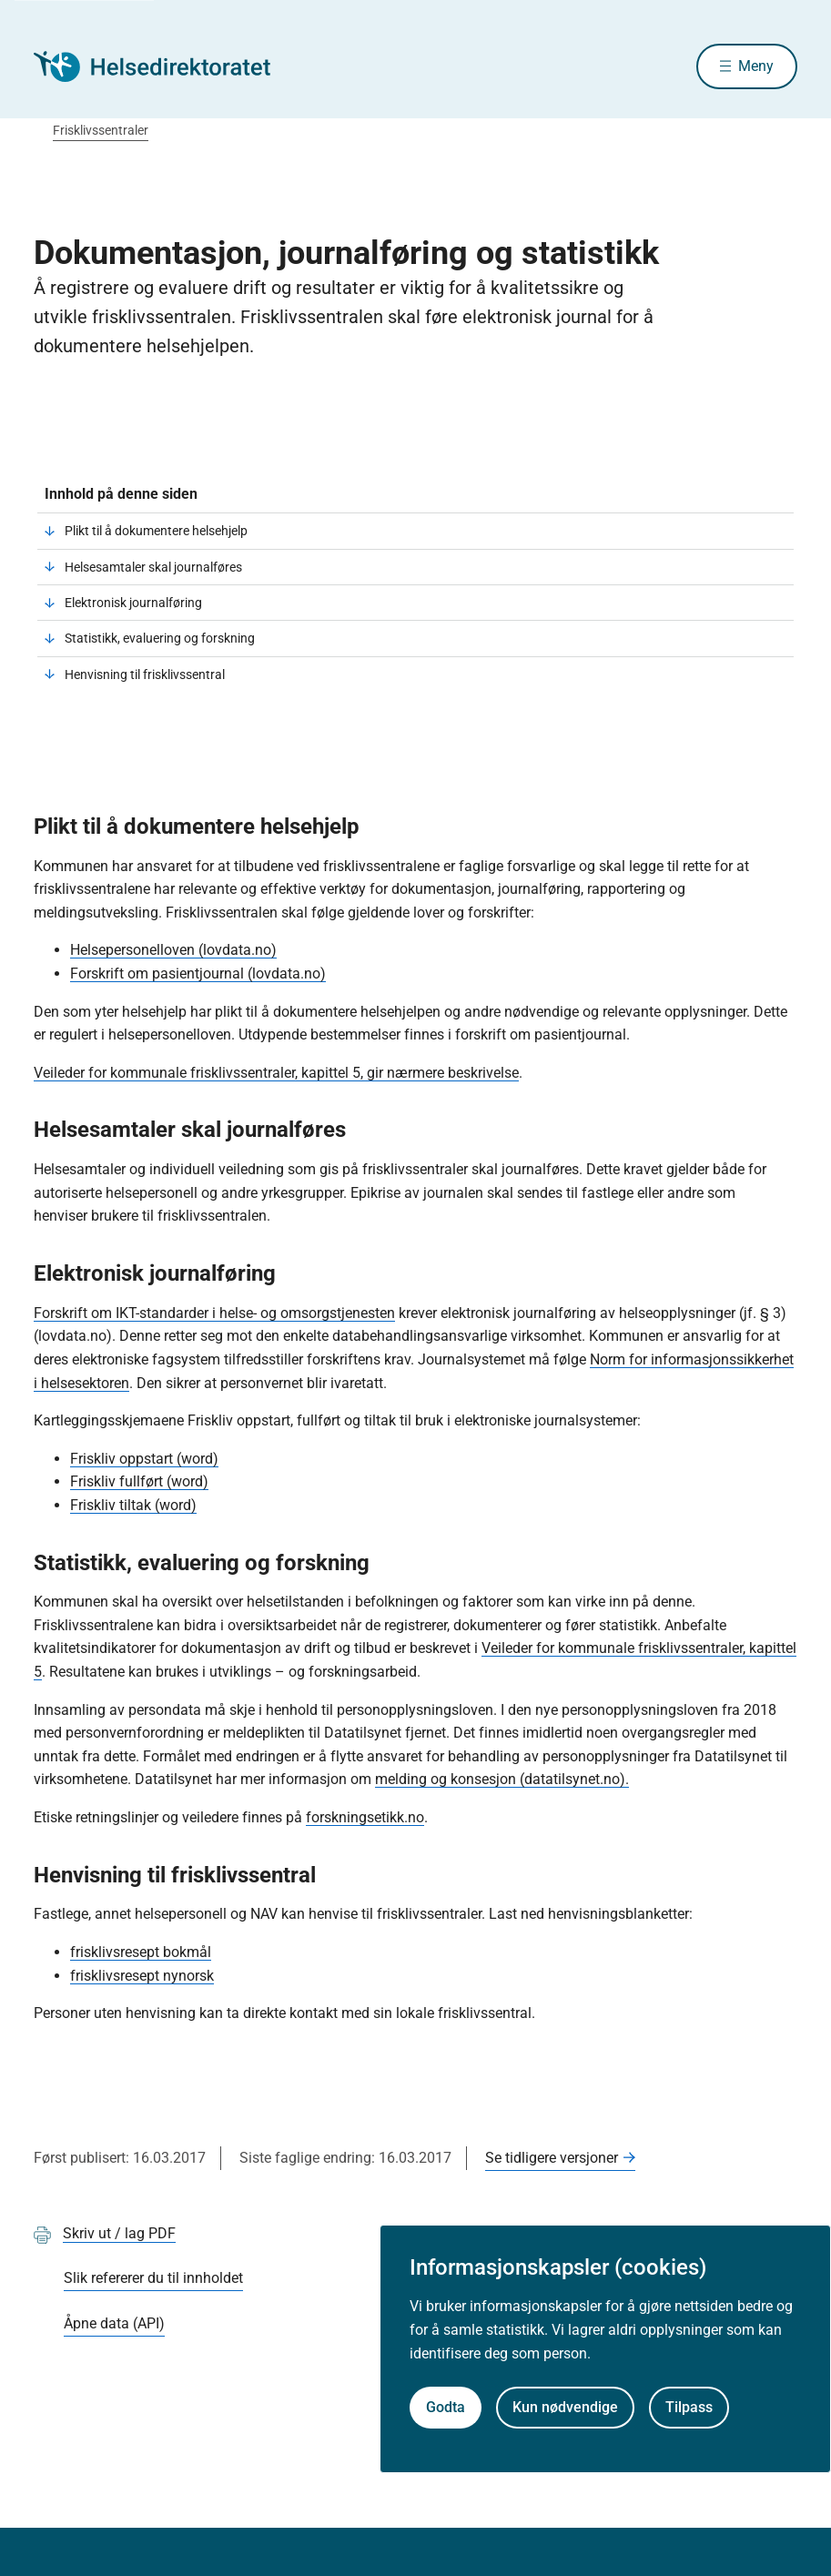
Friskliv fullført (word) (139, 1481)
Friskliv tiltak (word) (133, 1505)
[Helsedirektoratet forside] (165, 66)
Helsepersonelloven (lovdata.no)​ (173, 949)
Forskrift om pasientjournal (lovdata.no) (198, 973)
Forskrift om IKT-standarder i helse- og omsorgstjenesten (214, 1313)
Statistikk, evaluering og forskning (160, 638)
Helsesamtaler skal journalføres (153, 567)
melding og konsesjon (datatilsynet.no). (502, 1779)
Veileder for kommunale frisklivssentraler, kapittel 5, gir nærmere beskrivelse (276, 1072)
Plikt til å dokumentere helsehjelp (156, 530)
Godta (445, 2407)
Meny (756, 66)
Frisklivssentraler (100, 130)
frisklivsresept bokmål (140, 1952)
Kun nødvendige (565, 2407)
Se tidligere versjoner (551, 2157)
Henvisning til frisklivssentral (145, 674)
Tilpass (689, 2407)
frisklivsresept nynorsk (142, 1975)
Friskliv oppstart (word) (144, 1458)
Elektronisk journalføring (133, 602)
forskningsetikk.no (365, 1817)
